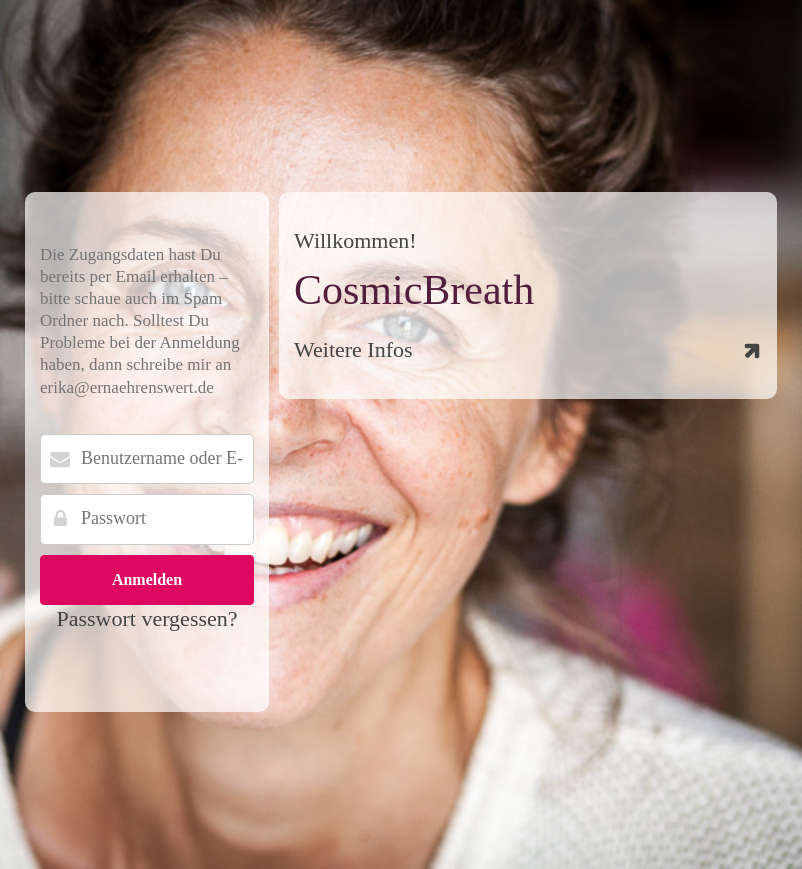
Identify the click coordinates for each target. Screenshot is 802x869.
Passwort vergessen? (146, 618)
